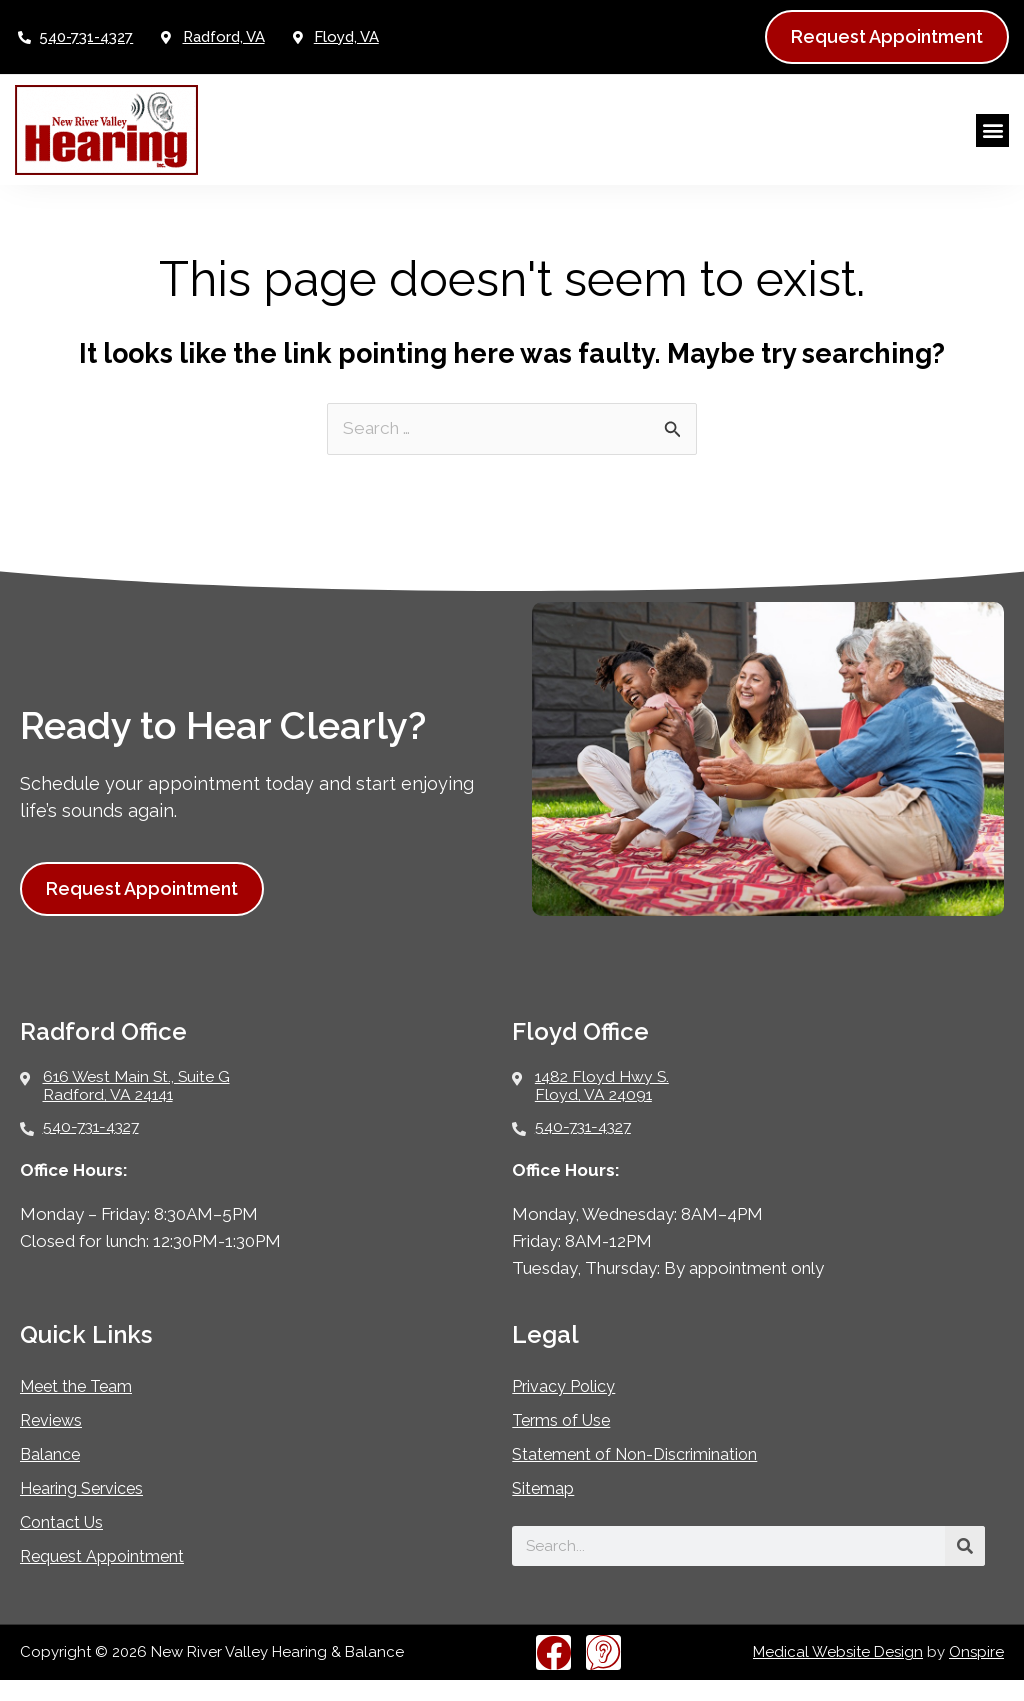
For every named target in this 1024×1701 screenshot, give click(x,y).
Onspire (976, 1673)
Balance (54, 1475)
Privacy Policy (572, 1407)
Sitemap (547, 1509)
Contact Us (68, 1543)
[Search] (965, 1567)
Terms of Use (569, 1441)
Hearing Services (93, 1509)
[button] (992, 130)
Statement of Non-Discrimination (653, 1475)
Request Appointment (114, 1577)
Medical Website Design (838, 1673)
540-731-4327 (86, 37)
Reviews (56, 1441)
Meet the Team (85, 1407)
